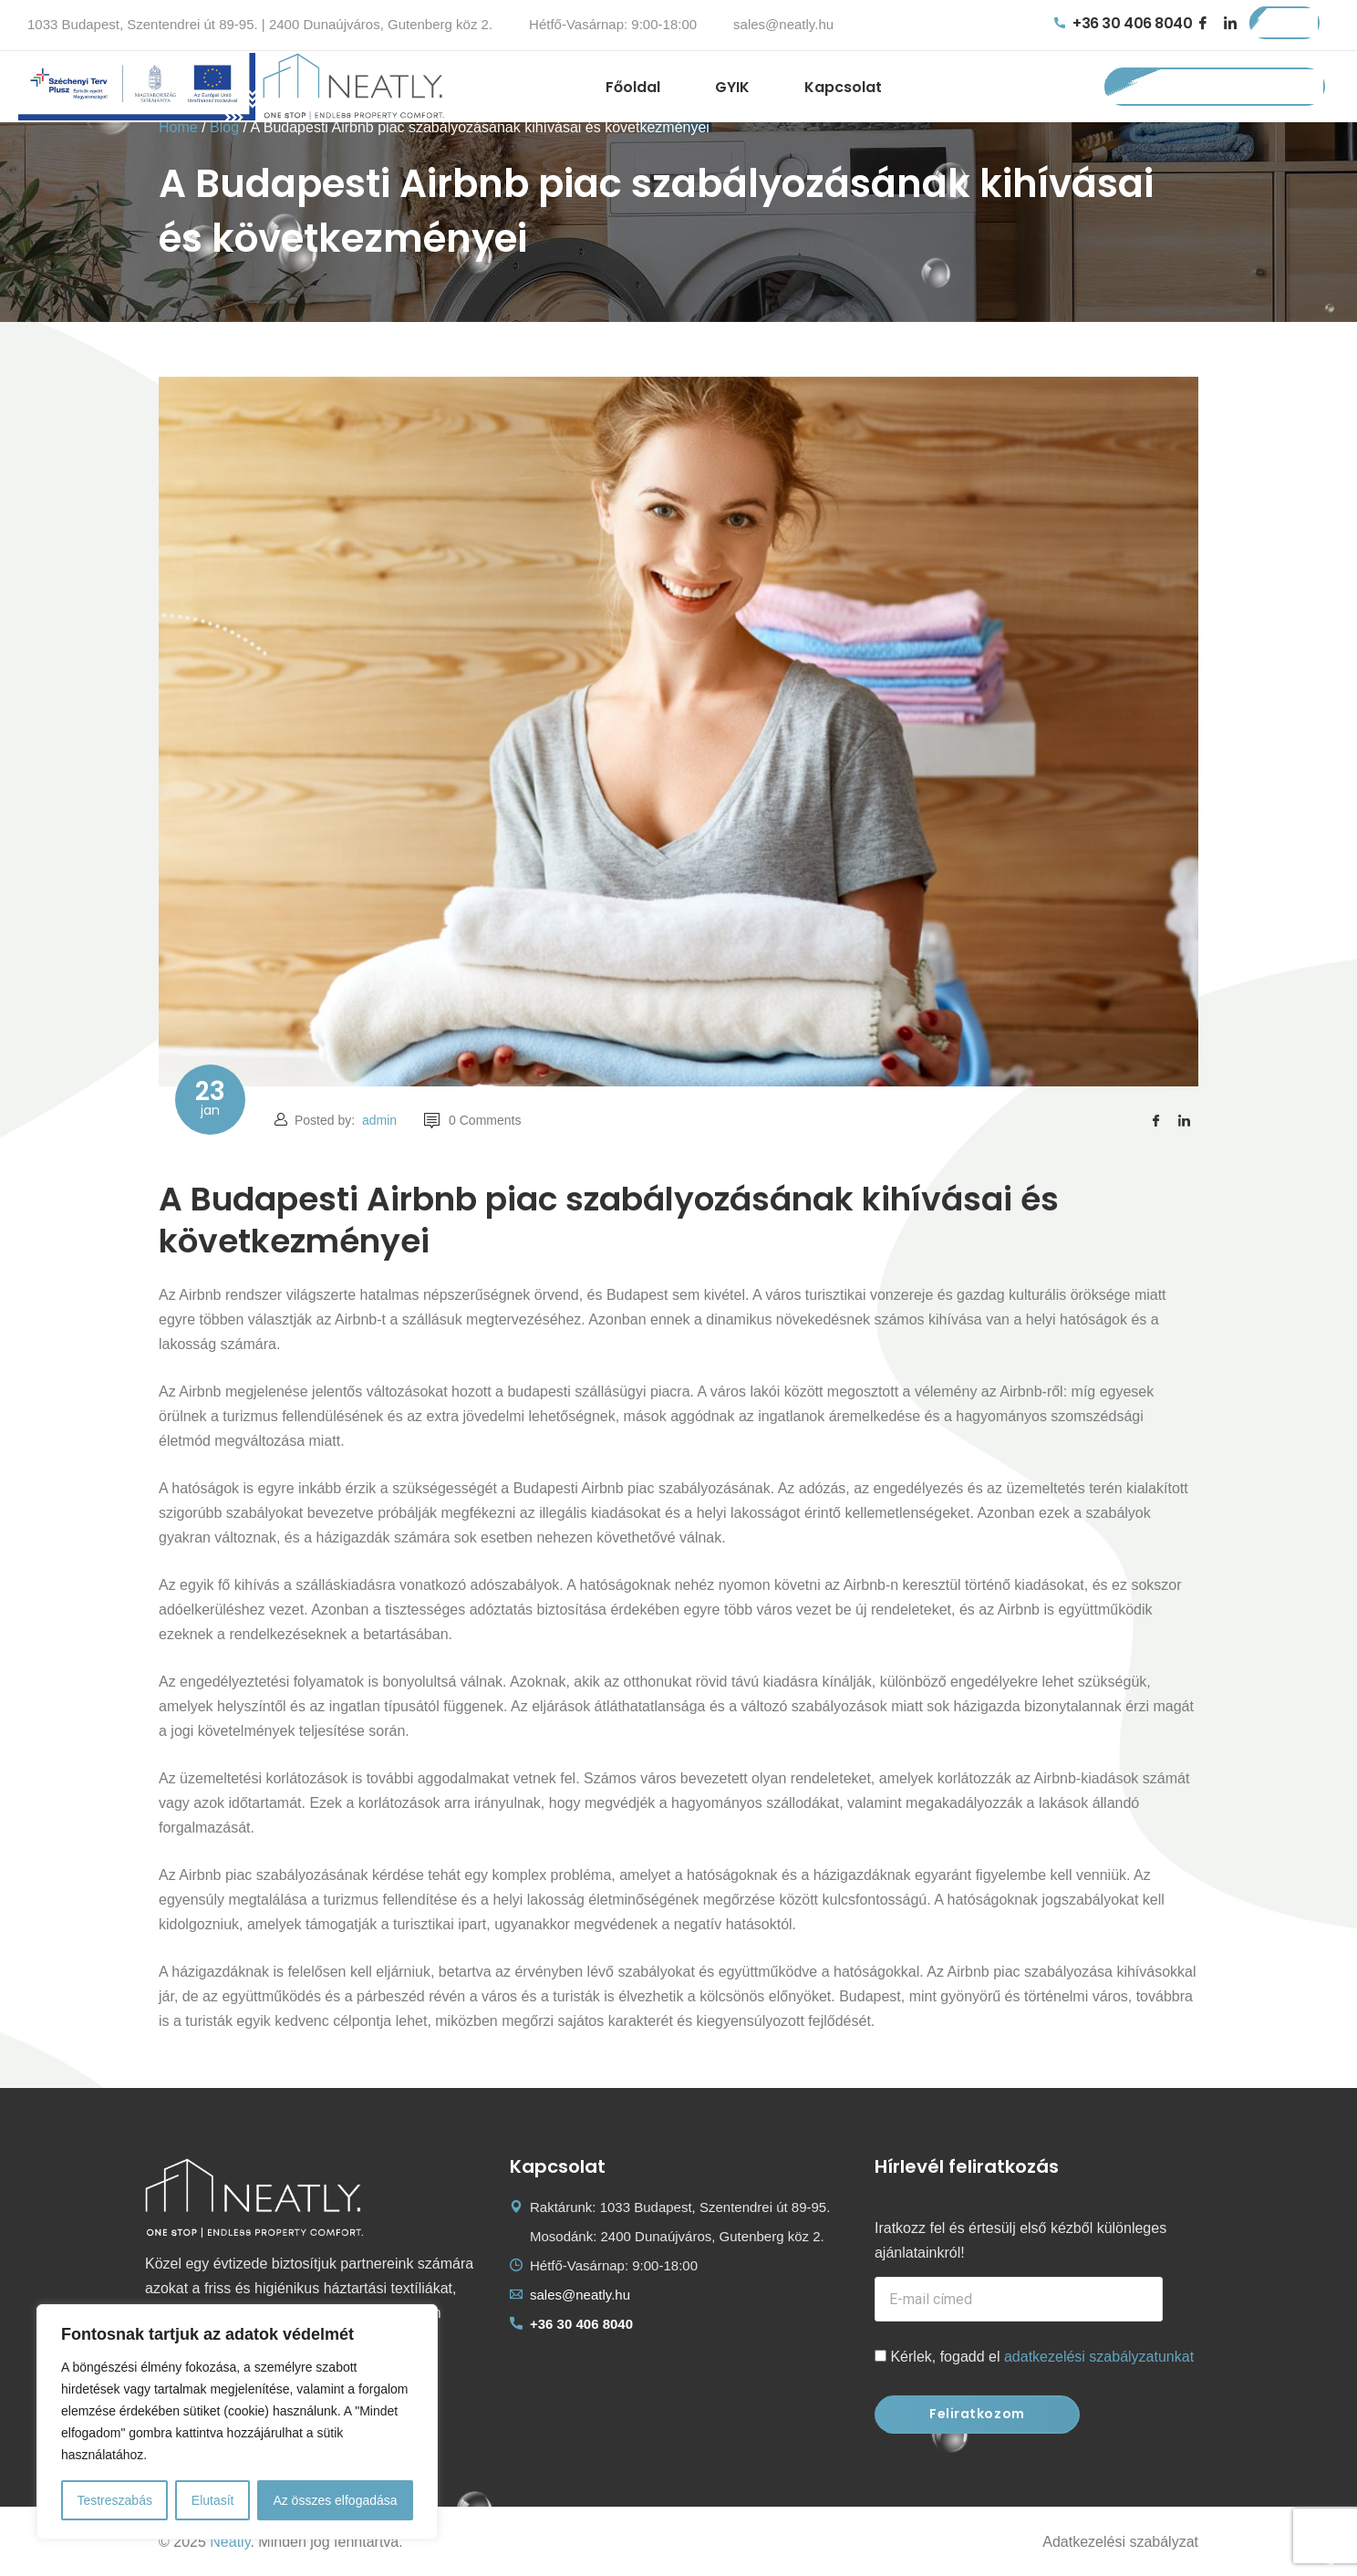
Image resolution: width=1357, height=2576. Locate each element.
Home (178, 127)
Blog (224, 127)
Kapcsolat (843, 87)
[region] (237, 2422)
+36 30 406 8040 (1123, 23)
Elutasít (213, 2500)
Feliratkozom (977, 2414)
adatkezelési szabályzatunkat (1099, 2356)
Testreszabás (114, 2500)
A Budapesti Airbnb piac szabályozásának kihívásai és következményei (609, 1220)
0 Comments (472, 1120)
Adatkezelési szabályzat (1120, 2542)
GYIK (732, 87)
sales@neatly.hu (783, 24)
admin (379, 1120)
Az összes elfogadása (335, 2500)
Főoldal (633, 87)
